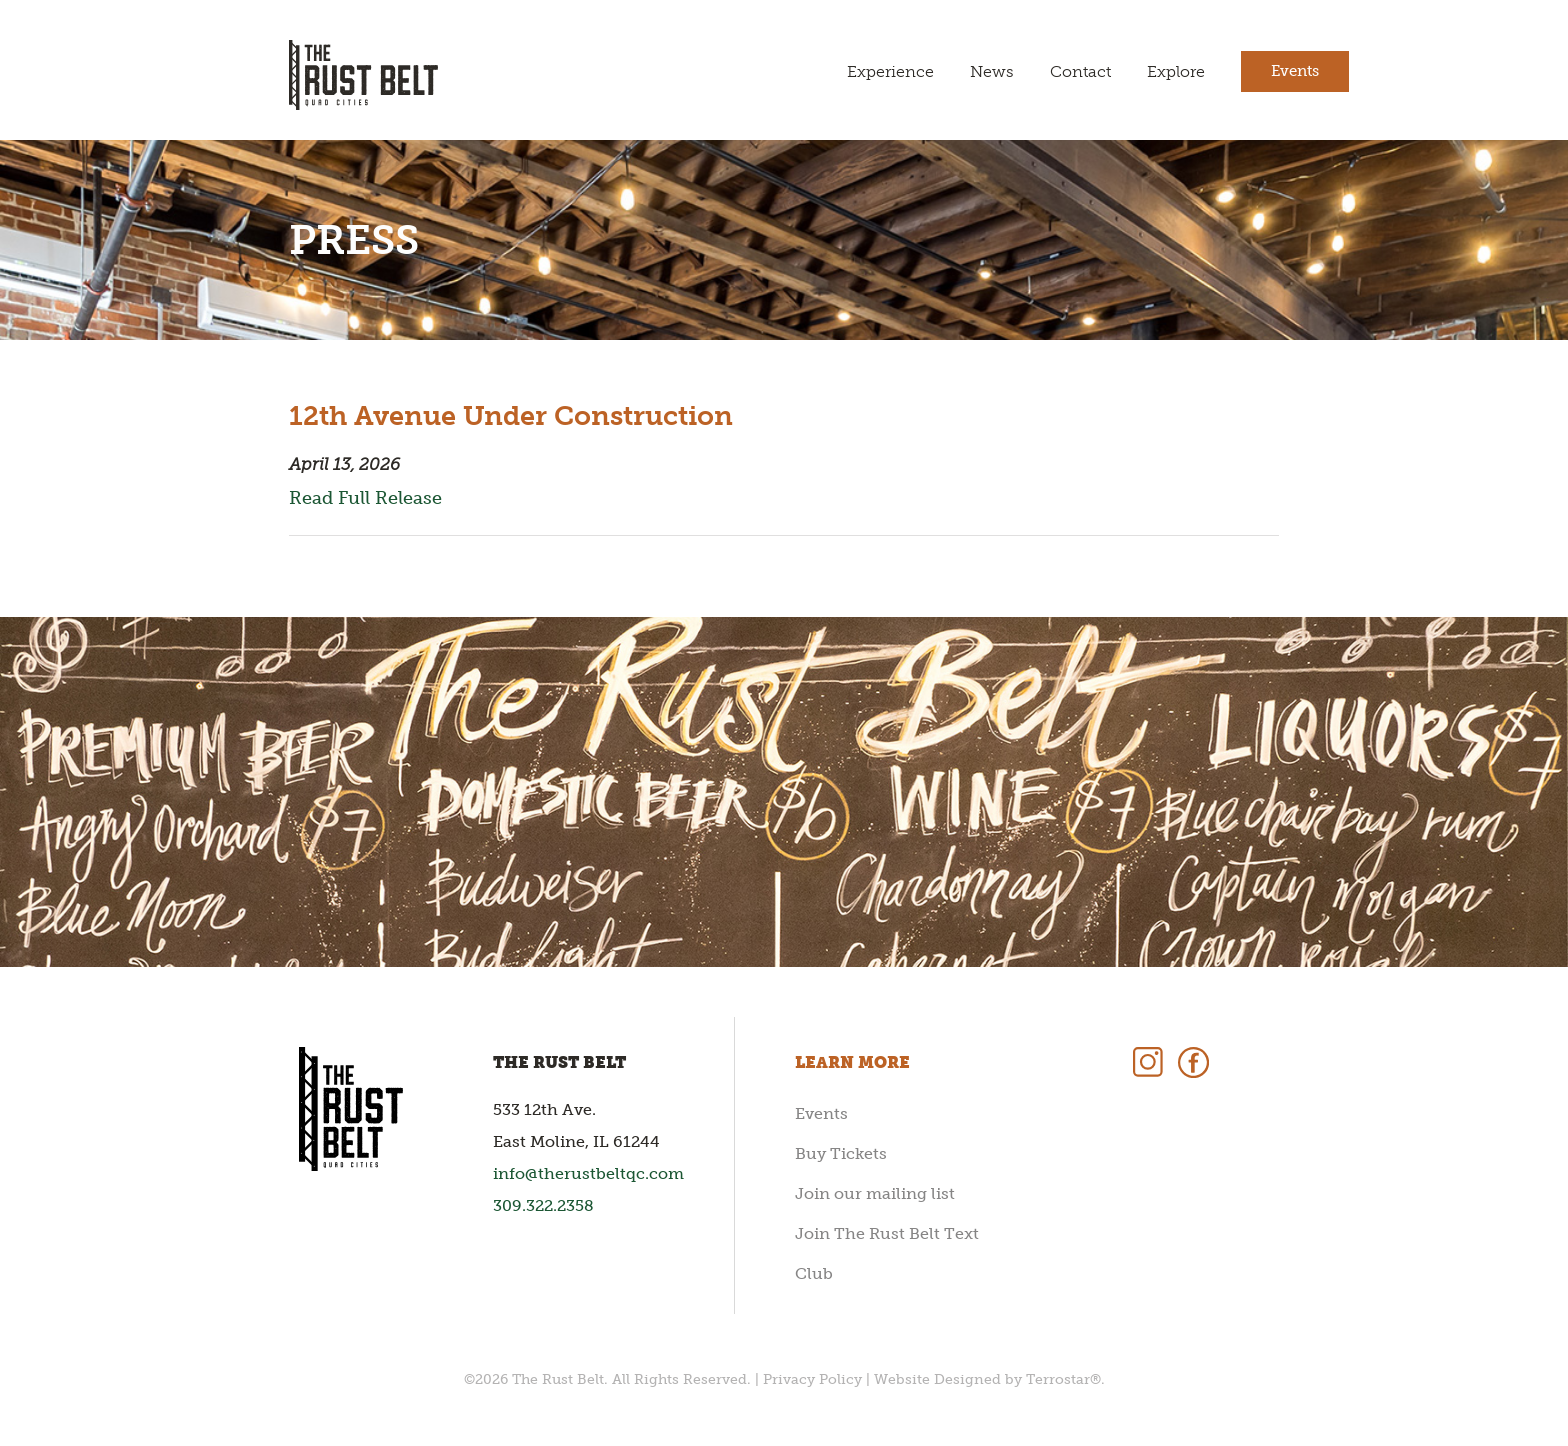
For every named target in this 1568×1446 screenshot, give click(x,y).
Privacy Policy (812, 1379)
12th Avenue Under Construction (511, 416)
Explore (1176, 71)
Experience (890, 71)
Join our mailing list (875, 1193)
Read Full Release (365, 498)
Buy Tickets (841, 1153)
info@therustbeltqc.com (588, 1173)
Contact (1080, 71)
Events (1295, 71)
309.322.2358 (543, 1205)
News (992, 71)
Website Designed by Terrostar (982, 1379)
